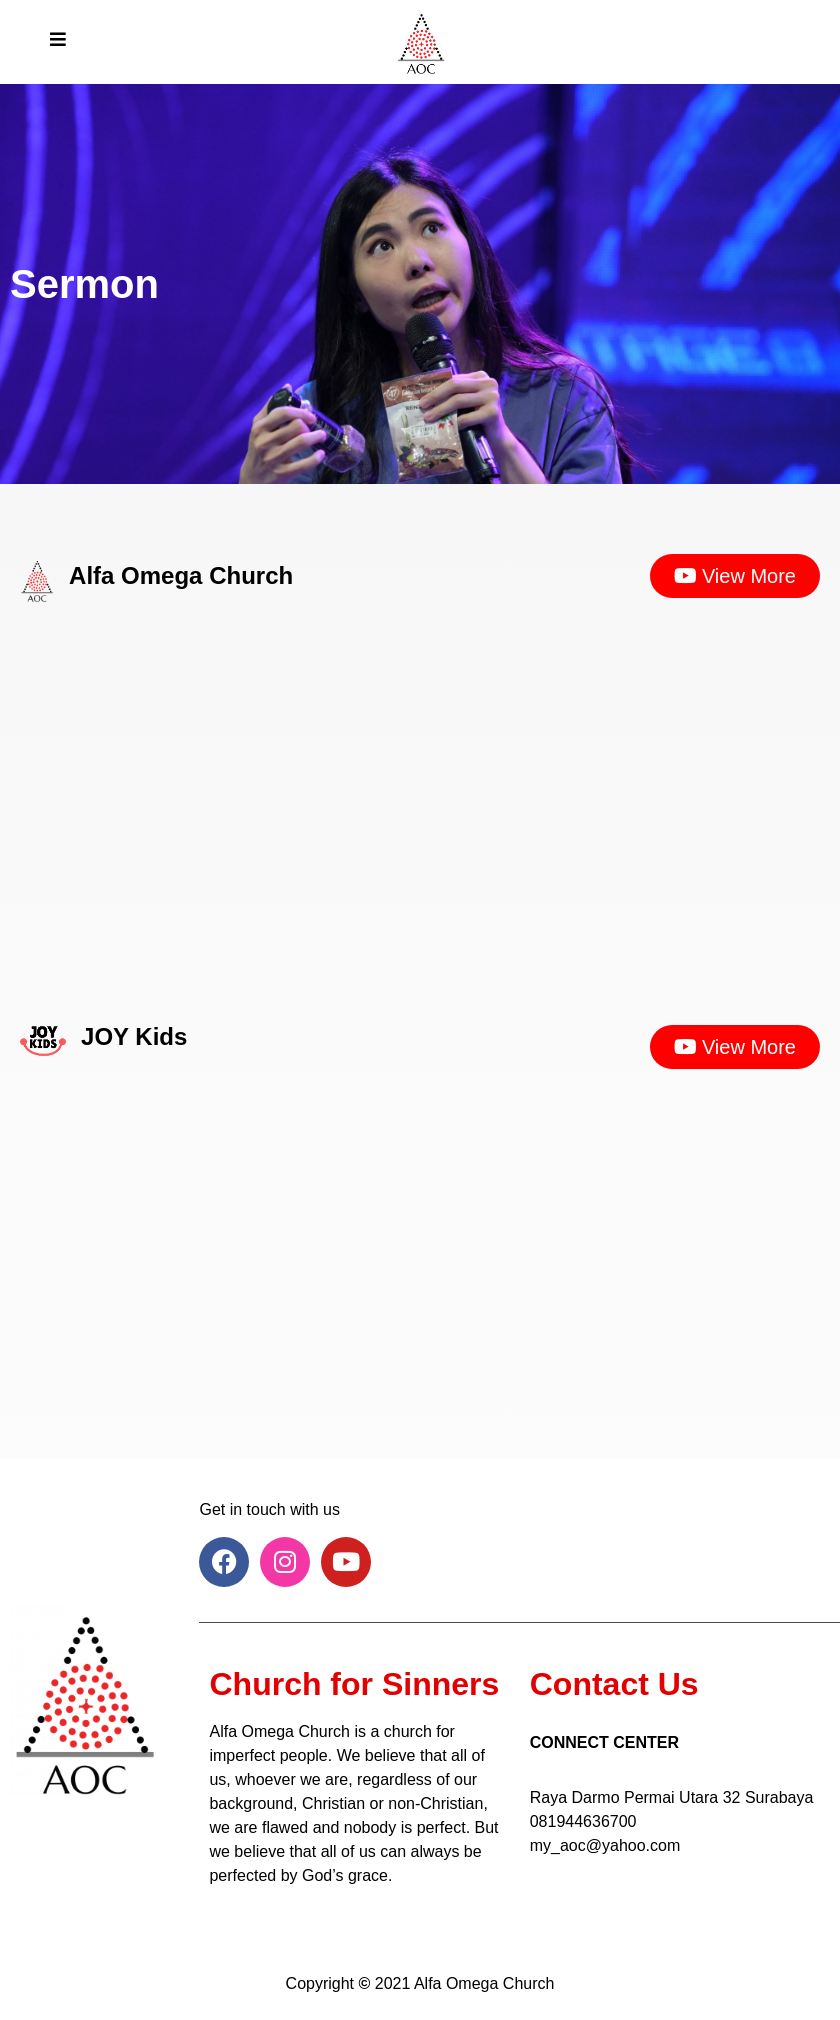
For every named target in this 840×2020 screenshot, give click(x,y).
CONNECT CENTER (604, 1742)
